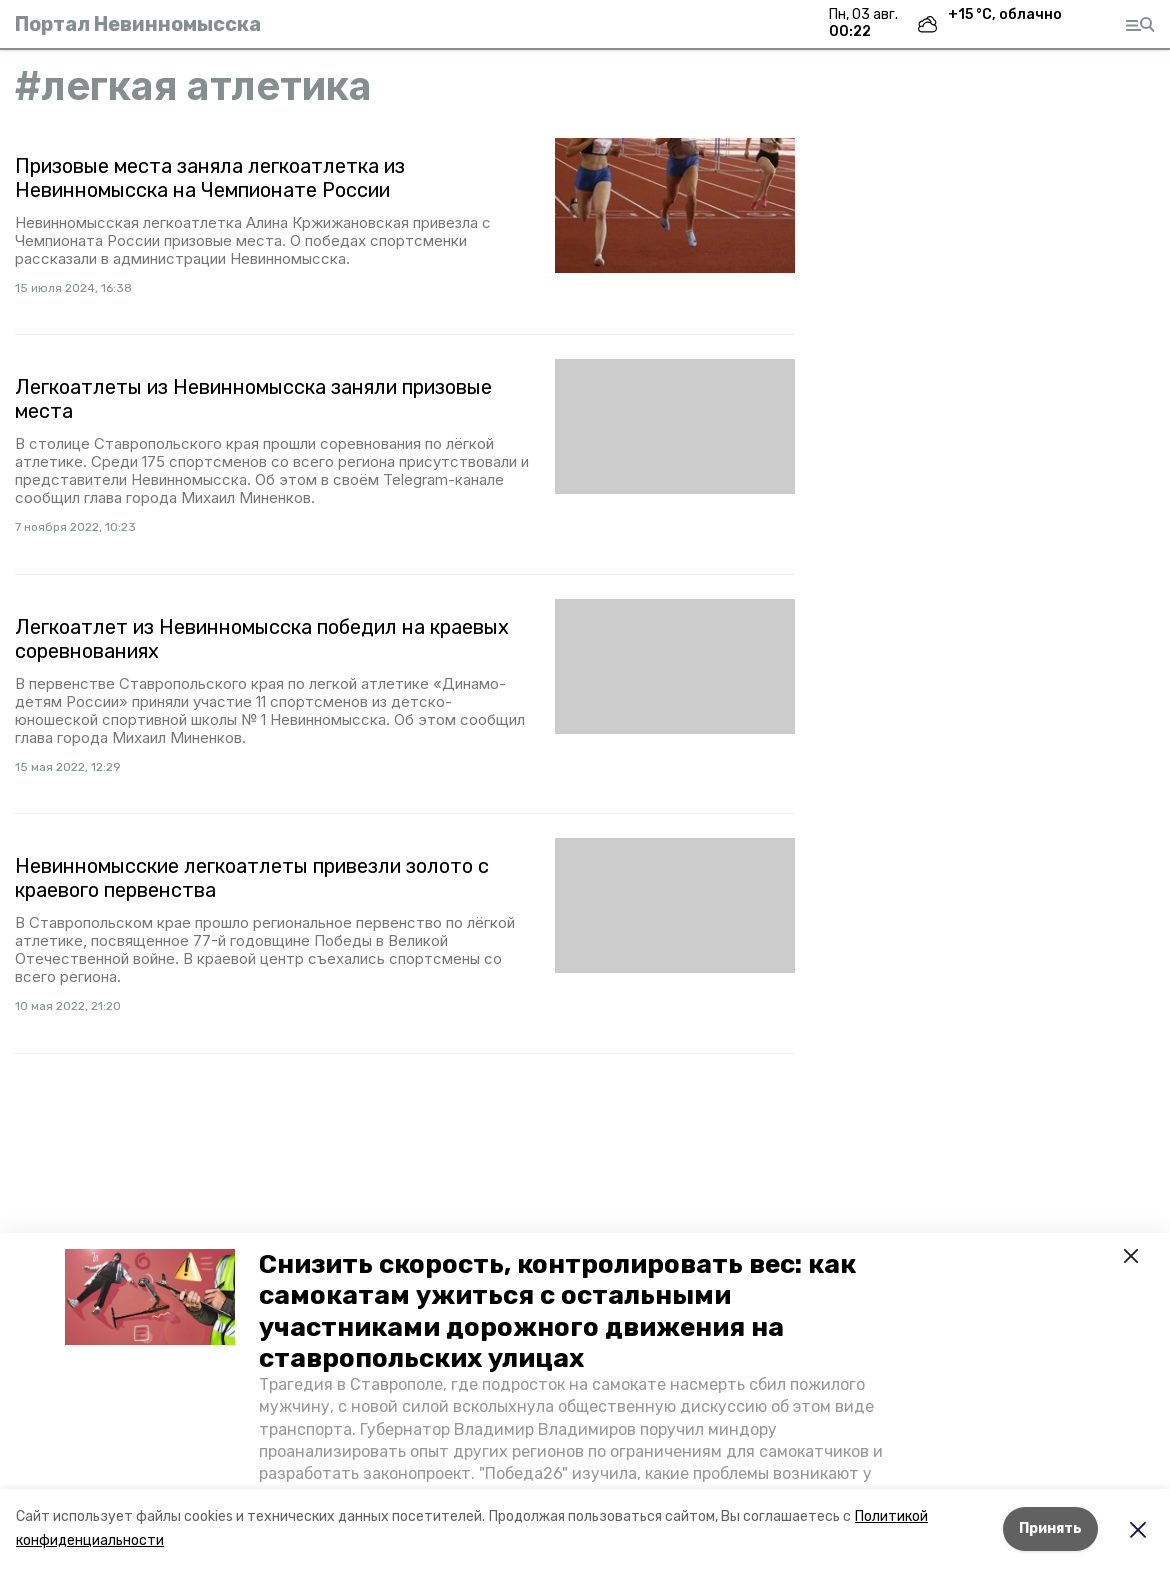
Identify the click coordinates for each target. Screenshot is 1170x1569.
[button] (150, 1297)
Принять (1050, 1528)
